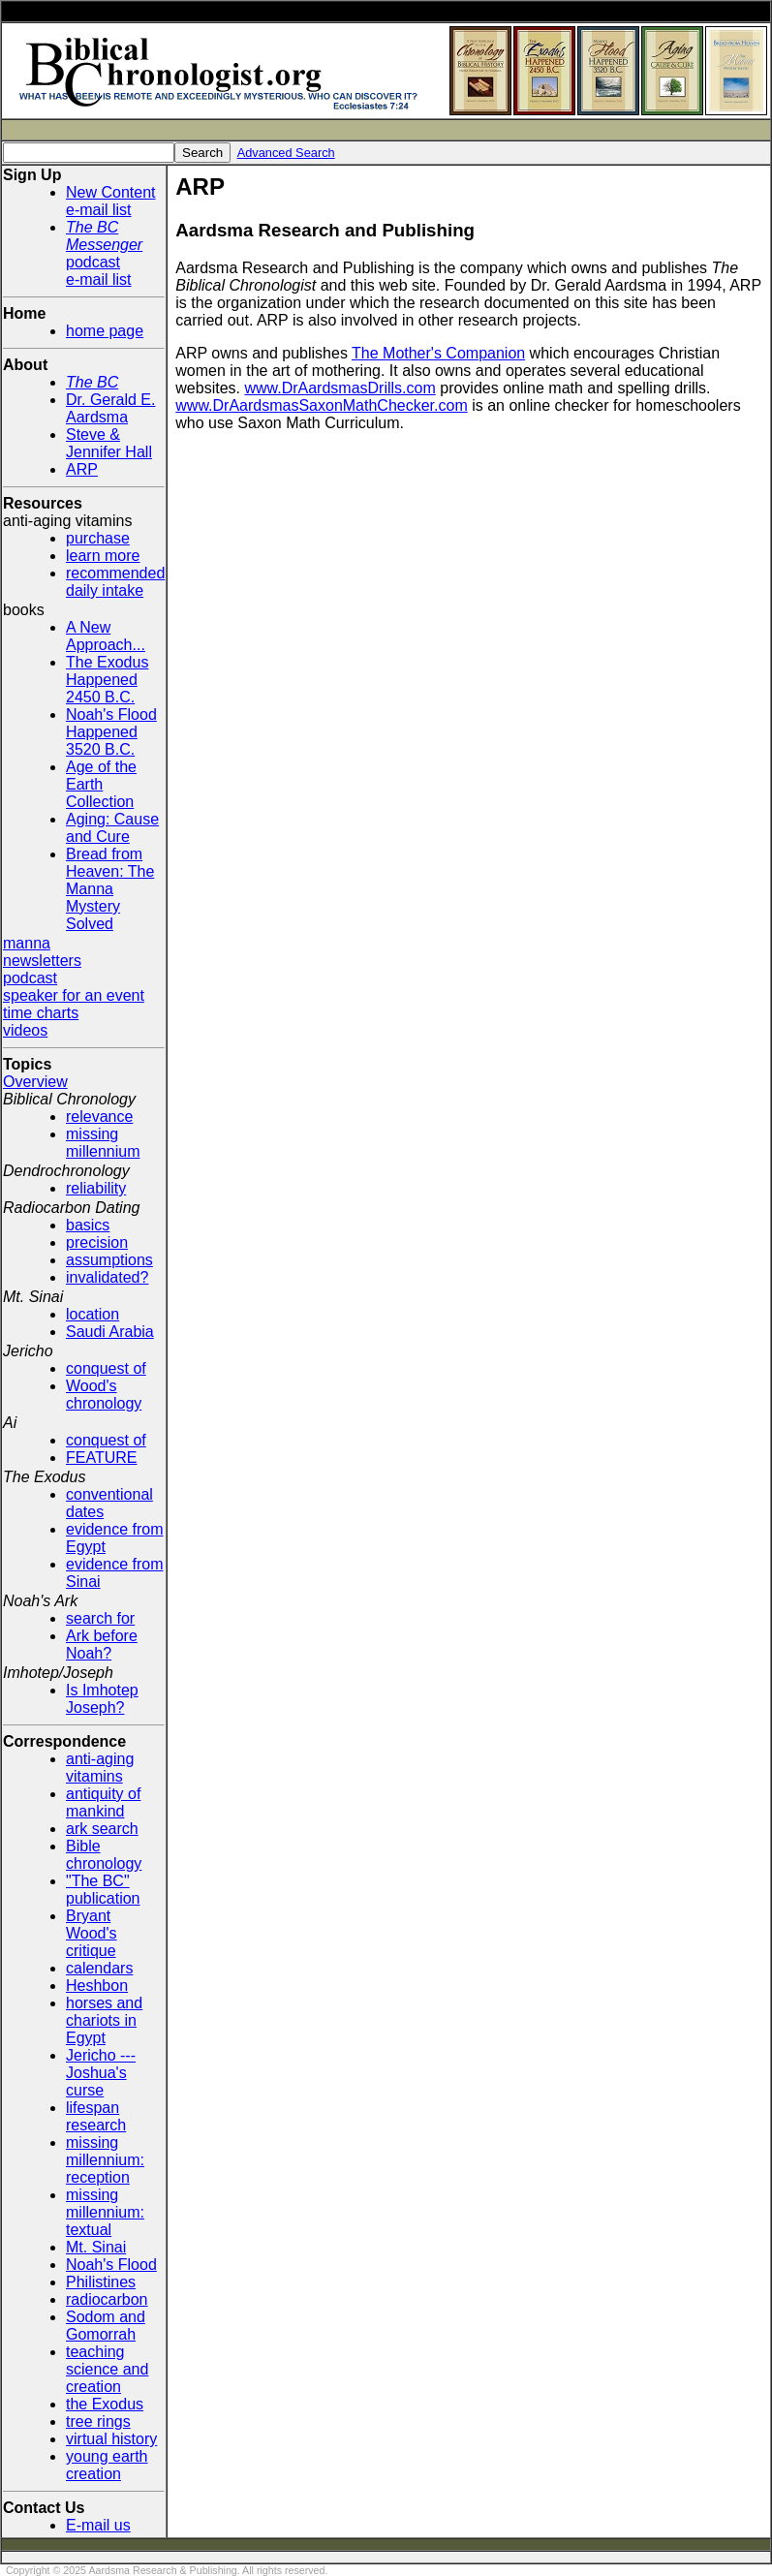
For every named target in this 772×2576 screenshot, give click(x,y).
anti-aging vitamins (100, 1768)
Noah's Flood (111, 2264)
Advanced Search (286, 152)
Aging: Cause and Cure (112, 828)
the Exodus (104, 2404)
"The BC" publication (103, 1890)
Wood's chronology (103, 1395)
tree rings (98, 2421)
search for (100, 1618)
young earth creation (107, 2465)
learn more (102, 555)
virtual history (111, 2439)
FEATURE (101, 1457)
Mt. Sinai (96, 2247)
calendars (99, 1968)
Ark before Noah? (102, 1644)
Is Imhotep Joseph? (102, 1699)
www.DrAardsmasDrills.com (339, 388)
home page (104, 331)
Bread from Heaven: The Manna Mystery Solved (110, 889)
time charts (40, 1013)
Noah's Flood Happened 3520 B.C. (111, 732)
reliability (96, 1188)
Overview (35, 1081)
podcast (30, 978)
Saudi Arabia (110, 1331)
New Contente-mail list (111, 201)
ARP (82, 469)
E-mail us (98, 2525)
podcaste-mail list (104, 253)
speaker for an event (73, 995)
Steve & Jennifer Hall (109, 443)
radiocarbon (107, 2299)
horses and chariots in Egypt (104, 2020)
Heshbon (97, 1985)
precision (97, 1242)
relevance (99, 1116)
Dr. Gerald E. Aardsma (110, 408)
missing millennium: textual (105, 2212)
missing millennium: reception (105, 2160)
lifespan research (96, 2116)
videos (25, 1030)
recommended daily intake (115, 582)
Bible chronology (103, 1855)
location (92, 1314)
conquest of (106, 1368)
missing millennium (102, 1143)
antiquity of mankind (103, 1802)
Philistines (101, 2282)
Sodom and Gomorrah (105, 2326)
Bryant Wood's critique (91, 1933)
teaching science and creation (107, 2369)
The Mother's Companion (438, 353)
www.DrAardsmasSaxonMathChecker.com (321, 405)
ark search (102, 1828)
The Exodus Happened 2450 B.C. (107, 679)
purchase (98, 538)
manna (26, 943)
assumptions (109, 1260)
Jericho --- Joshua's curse (101, 2072)
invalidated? (107, 1277)
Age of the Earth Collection (101, 784)
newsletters (42, 960)
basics (87, 1225)
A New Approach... (105, 636)
